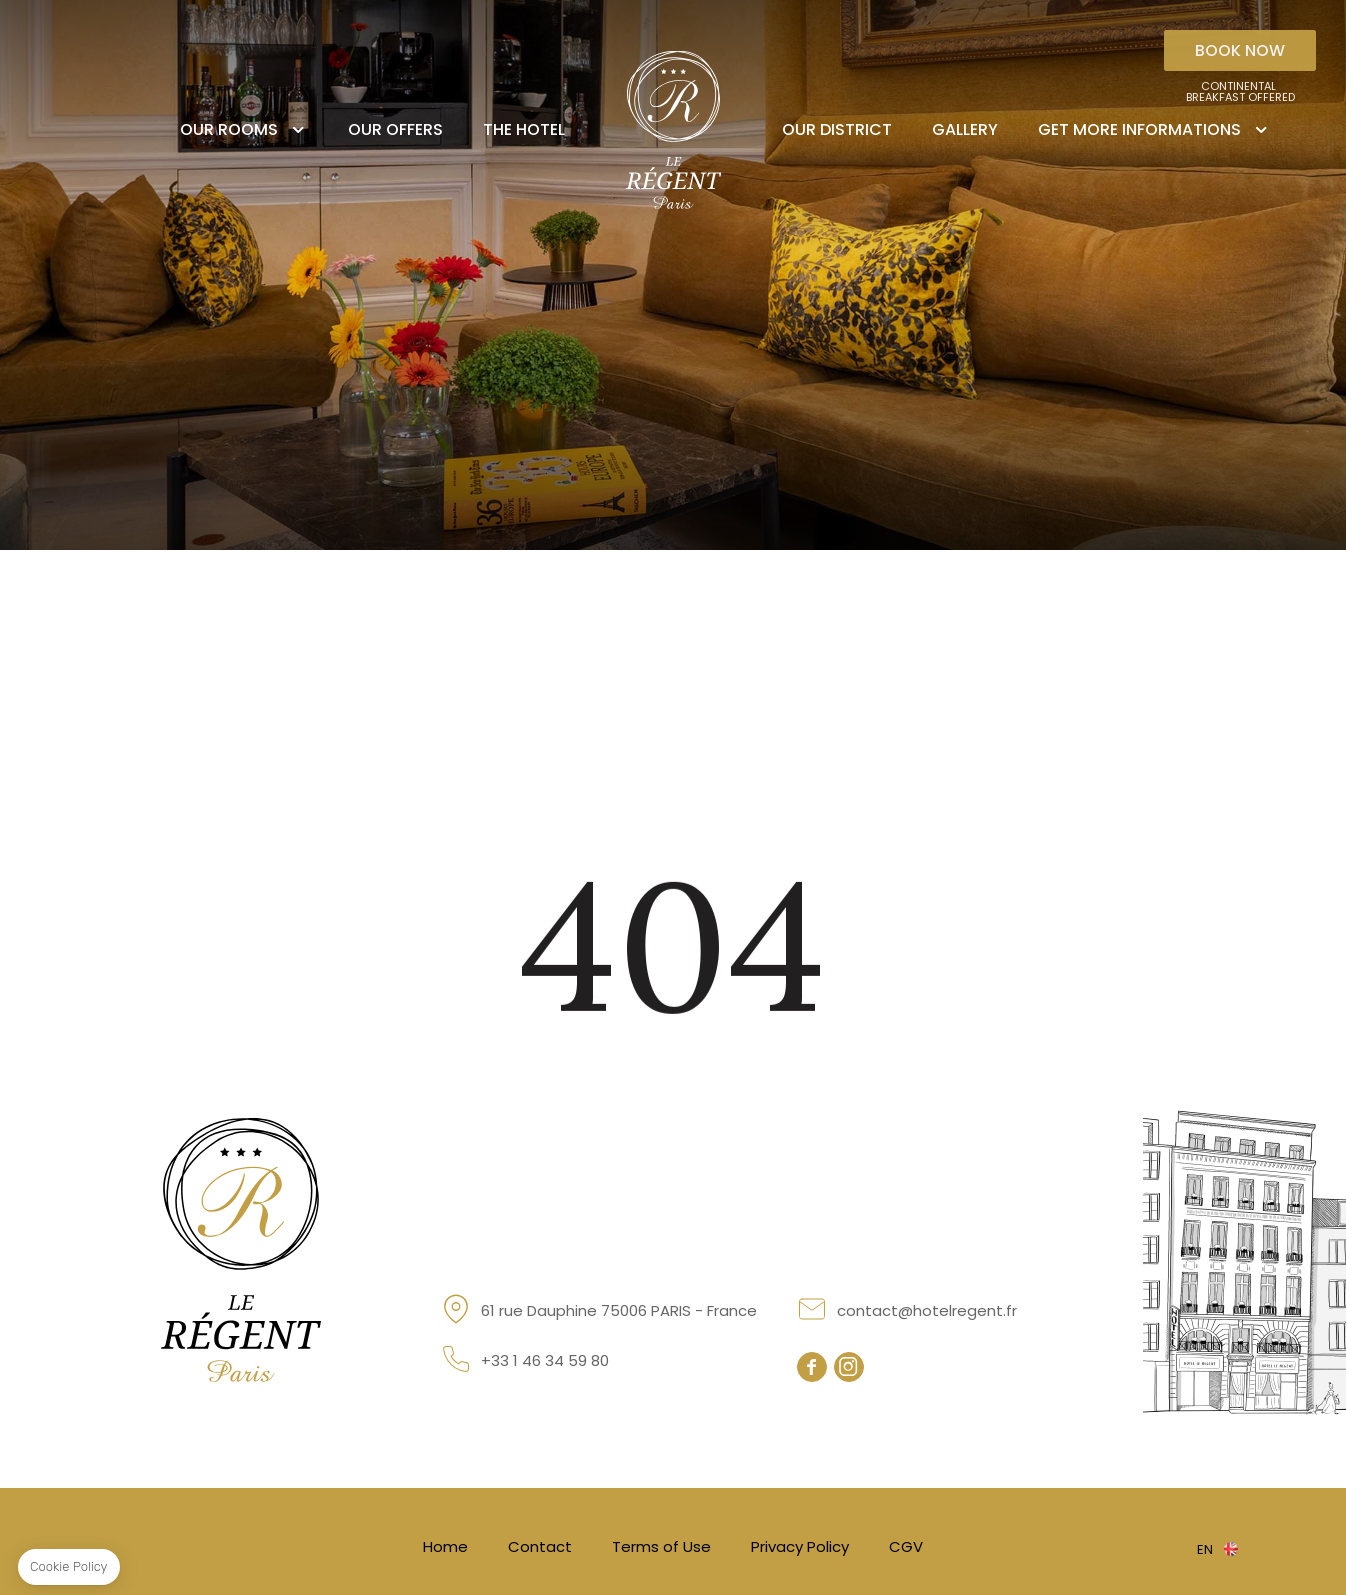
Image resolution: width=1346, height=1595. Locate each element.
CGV (906, 1546)
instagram (849, 1367)
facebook (812, 1367)
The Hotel (524, 129)
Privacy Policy (800, 1546)
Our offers (395, 129)
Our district (837, 129)
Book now (1240, 50)
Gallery (965, 129)
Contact (540, 1546)
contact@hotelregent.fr (927, 1310)
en (1205, 1549)
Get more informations (1139, 129)
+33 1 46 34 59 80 (545, 1360)
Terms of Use (661, 1546)
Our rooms (229, 129)
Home (445, 1546)
